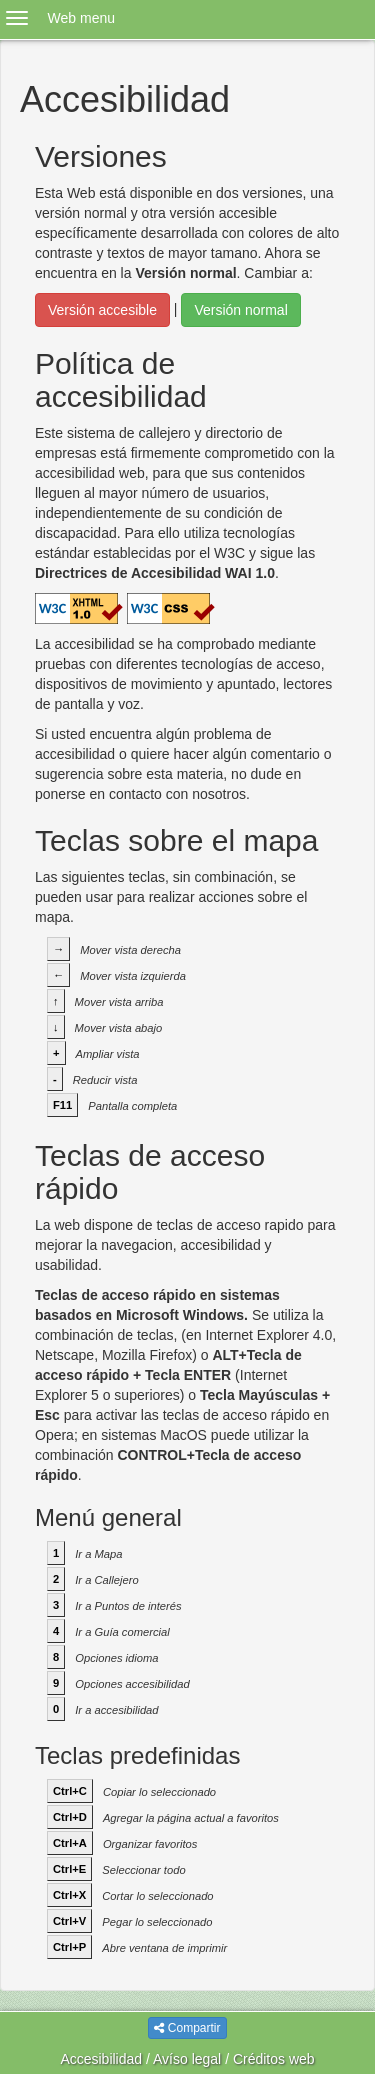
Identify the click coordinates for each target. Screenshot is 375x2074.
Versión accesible (102, 310)
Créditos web (274, 2059)
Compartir (187, 2028)
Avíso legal (187, 2059)
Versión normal (240, 310)
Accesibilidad (101, 2059)
